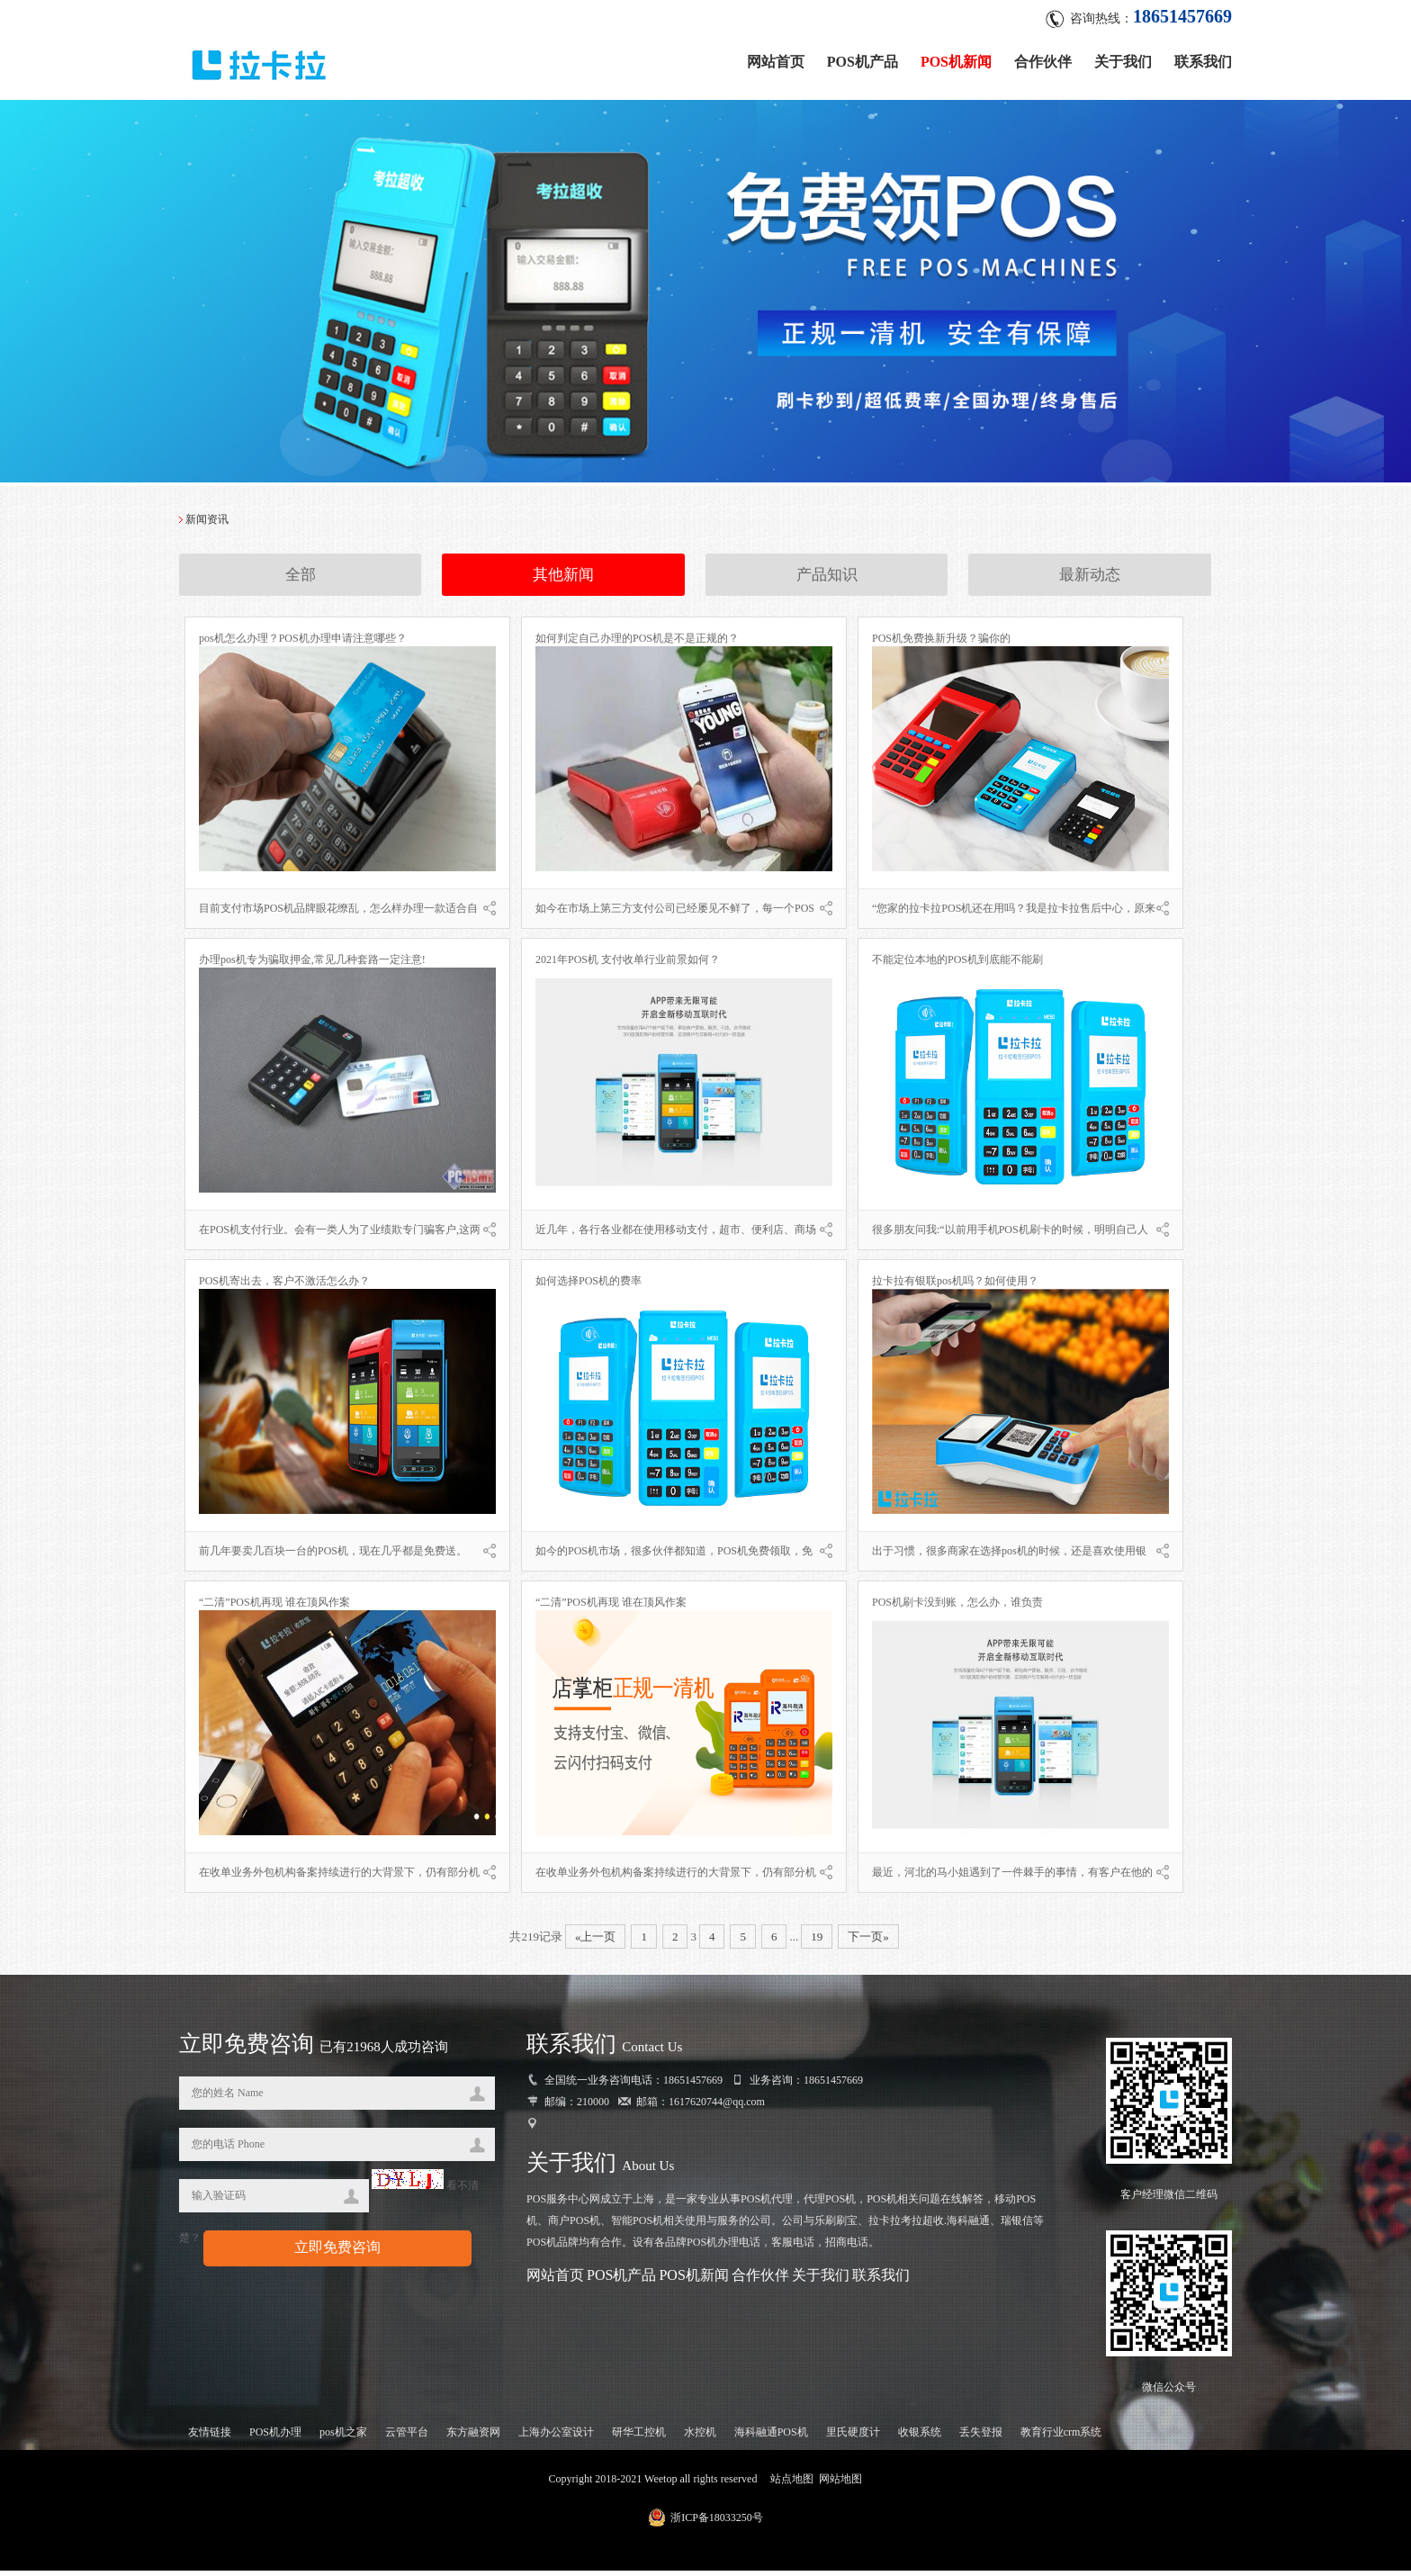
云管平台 (406, 2437)
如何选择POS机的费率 (588, 1286)
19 (816, 1942)
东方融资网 (473, 2437)
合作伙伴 (1043, 56)
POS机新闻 (956, 56)
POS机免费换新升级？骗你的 (941, 643)
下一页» (868, 1942)
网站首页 (775, 56)
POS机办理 (275, 2437)
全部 (300, 581)
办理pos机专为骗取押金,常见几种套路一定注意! (312, 965)
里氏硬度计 (853, 2437)
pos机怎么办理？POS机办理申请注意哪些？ (303, 643)
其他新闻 (563, 581)
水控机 (700, 2437)
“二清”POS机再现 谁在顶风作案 (274, 1607)
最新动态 (1089, 581)
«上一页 (595, 1942)
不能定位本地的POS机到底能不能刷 (957, 965)
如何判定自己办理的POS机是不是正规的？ (637, 643)
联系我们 (1203, 56)
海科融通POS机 (771, 2437)
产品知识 (827, 581)
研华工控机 (639, 2437)
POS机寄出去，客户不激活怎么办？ (284, 1286)
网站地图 (840, 2484)
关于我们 (1123, 56)
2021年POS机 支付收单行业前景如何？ (627, 965)
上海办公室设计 (556, 2437)
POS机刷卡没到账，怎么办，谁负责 (957, 1607)
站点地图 (791, 2484)
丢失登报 (980, 2437)
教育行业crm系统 (1061, 2437)
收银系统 (919, 2437)
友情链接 (209, 2437)
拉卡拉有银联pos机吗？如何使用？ (955, 1286)
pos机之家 (343, 2437)
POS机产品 (862, 56)
